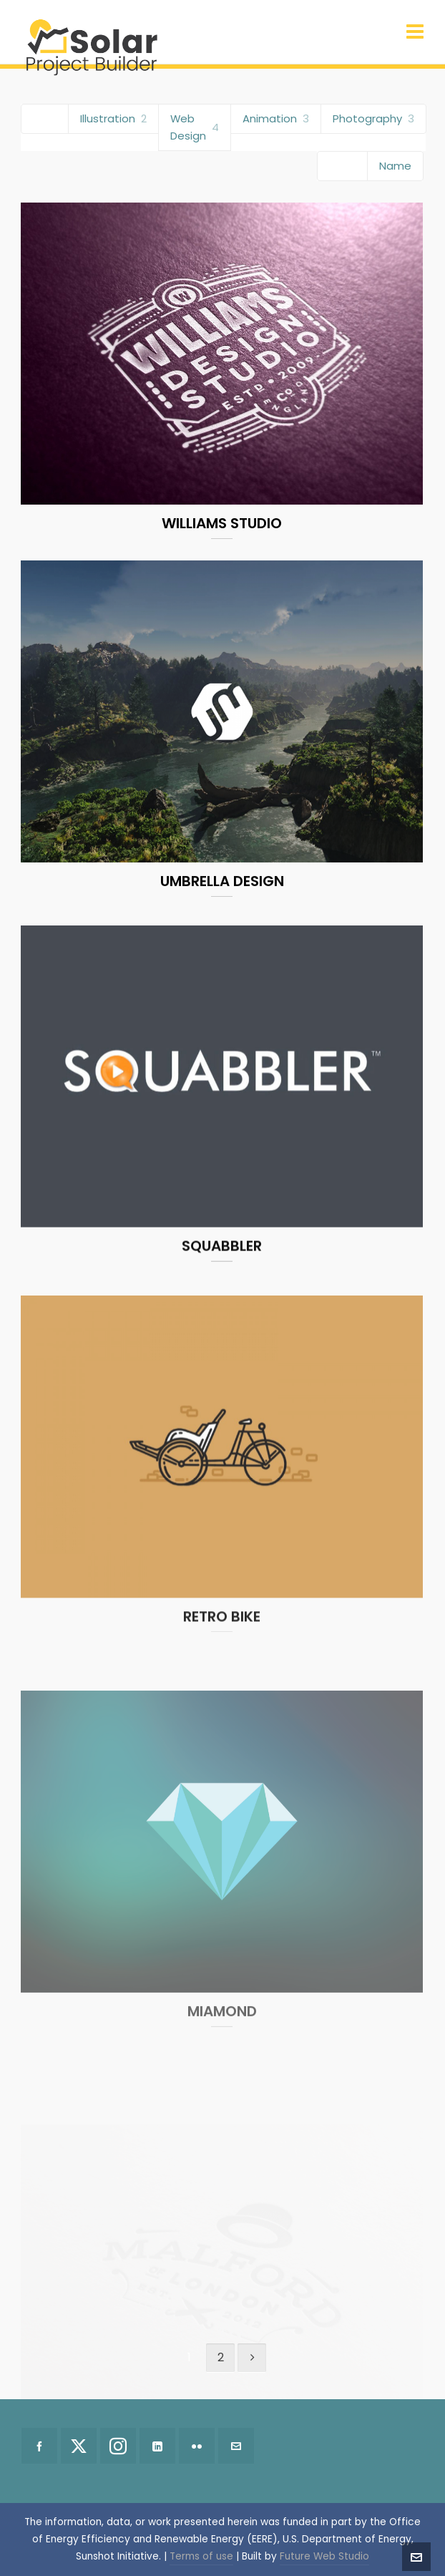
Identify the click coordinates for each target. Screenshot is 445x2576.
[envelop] (236, 2446)
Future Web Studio (324, 2556)
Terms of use (201, 2556)
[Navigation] (415, 32)
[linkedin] (157, 2446)
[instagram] (118, 2446)
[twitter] (79, 2446)
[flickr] (197, 2446)
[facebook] (39, 2446)
